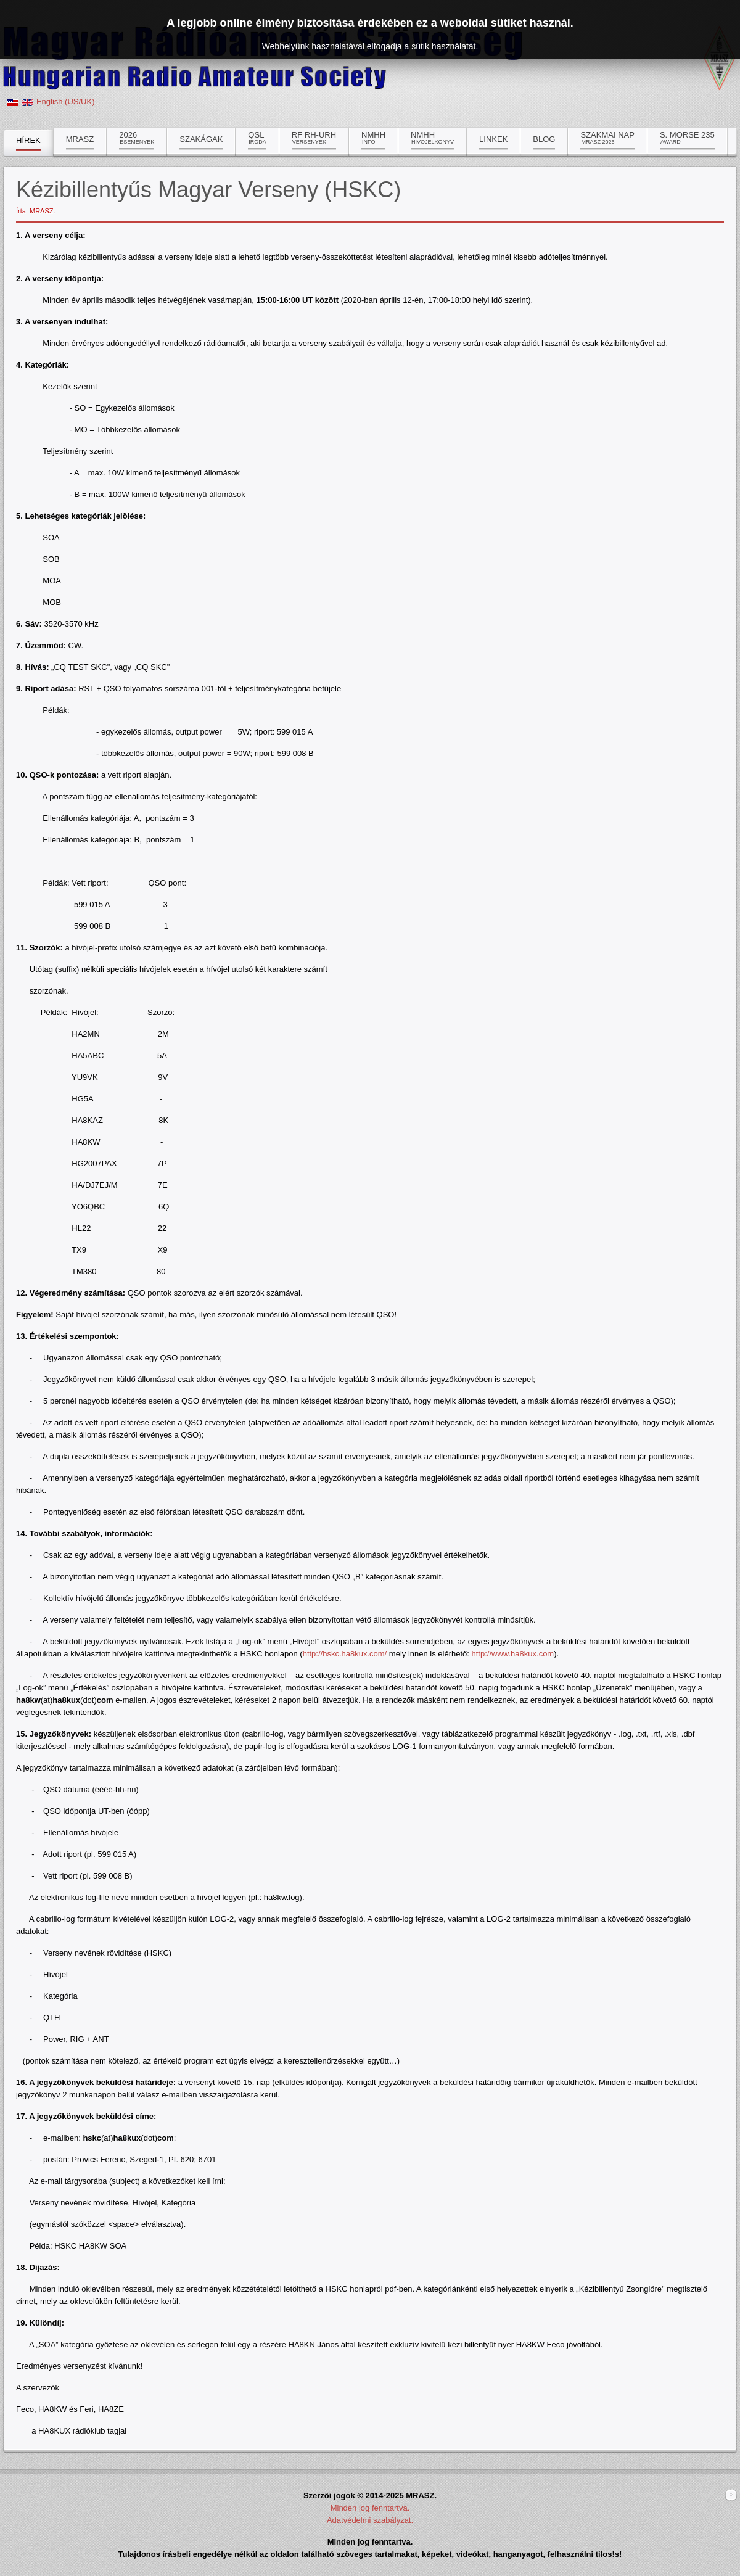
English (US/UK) (65, 101)
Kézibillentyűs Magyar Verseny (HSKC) (208, 189)
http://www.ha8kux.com (513, 1653)
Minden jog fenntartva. (370, 2507)
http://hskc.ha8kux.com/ (345, 1653)
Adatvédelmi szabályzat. (370, 2520)
